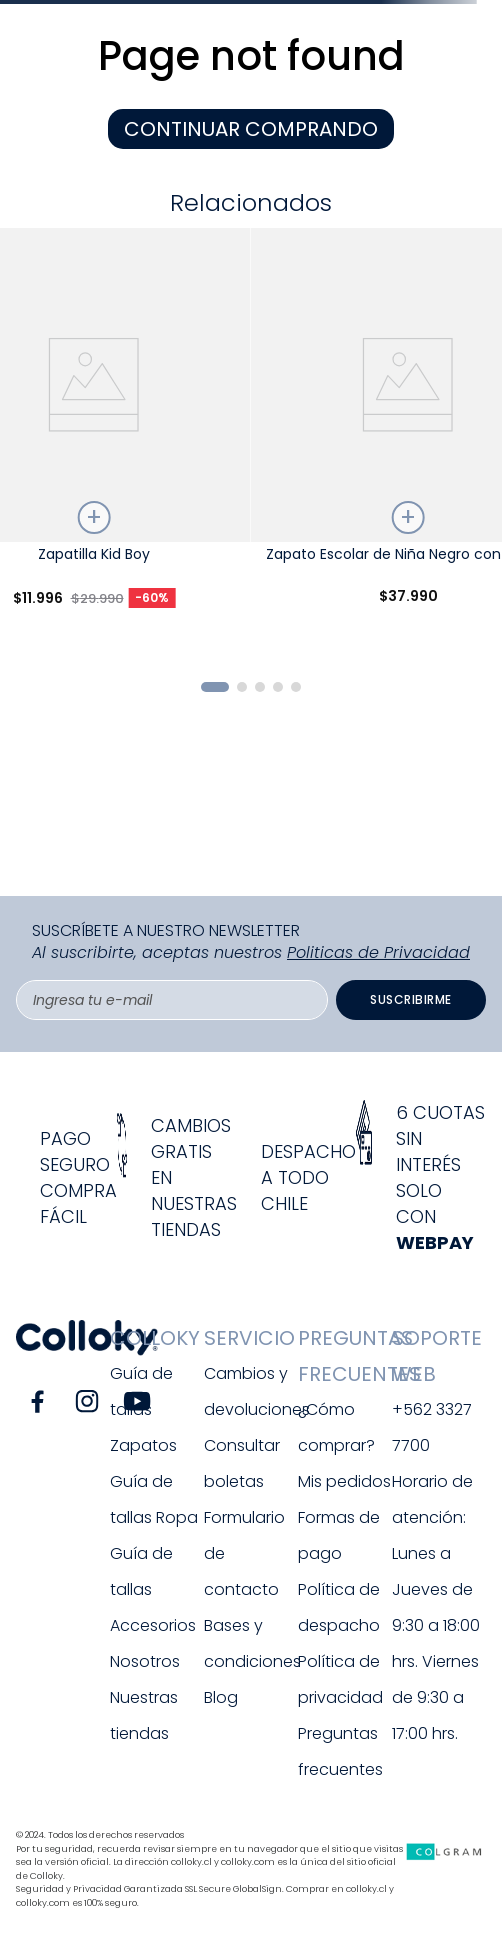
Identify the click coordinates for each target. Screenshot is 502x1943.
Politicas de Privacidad (378, 952)
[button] (215, 687)
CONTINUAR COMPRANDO (251, 129)
